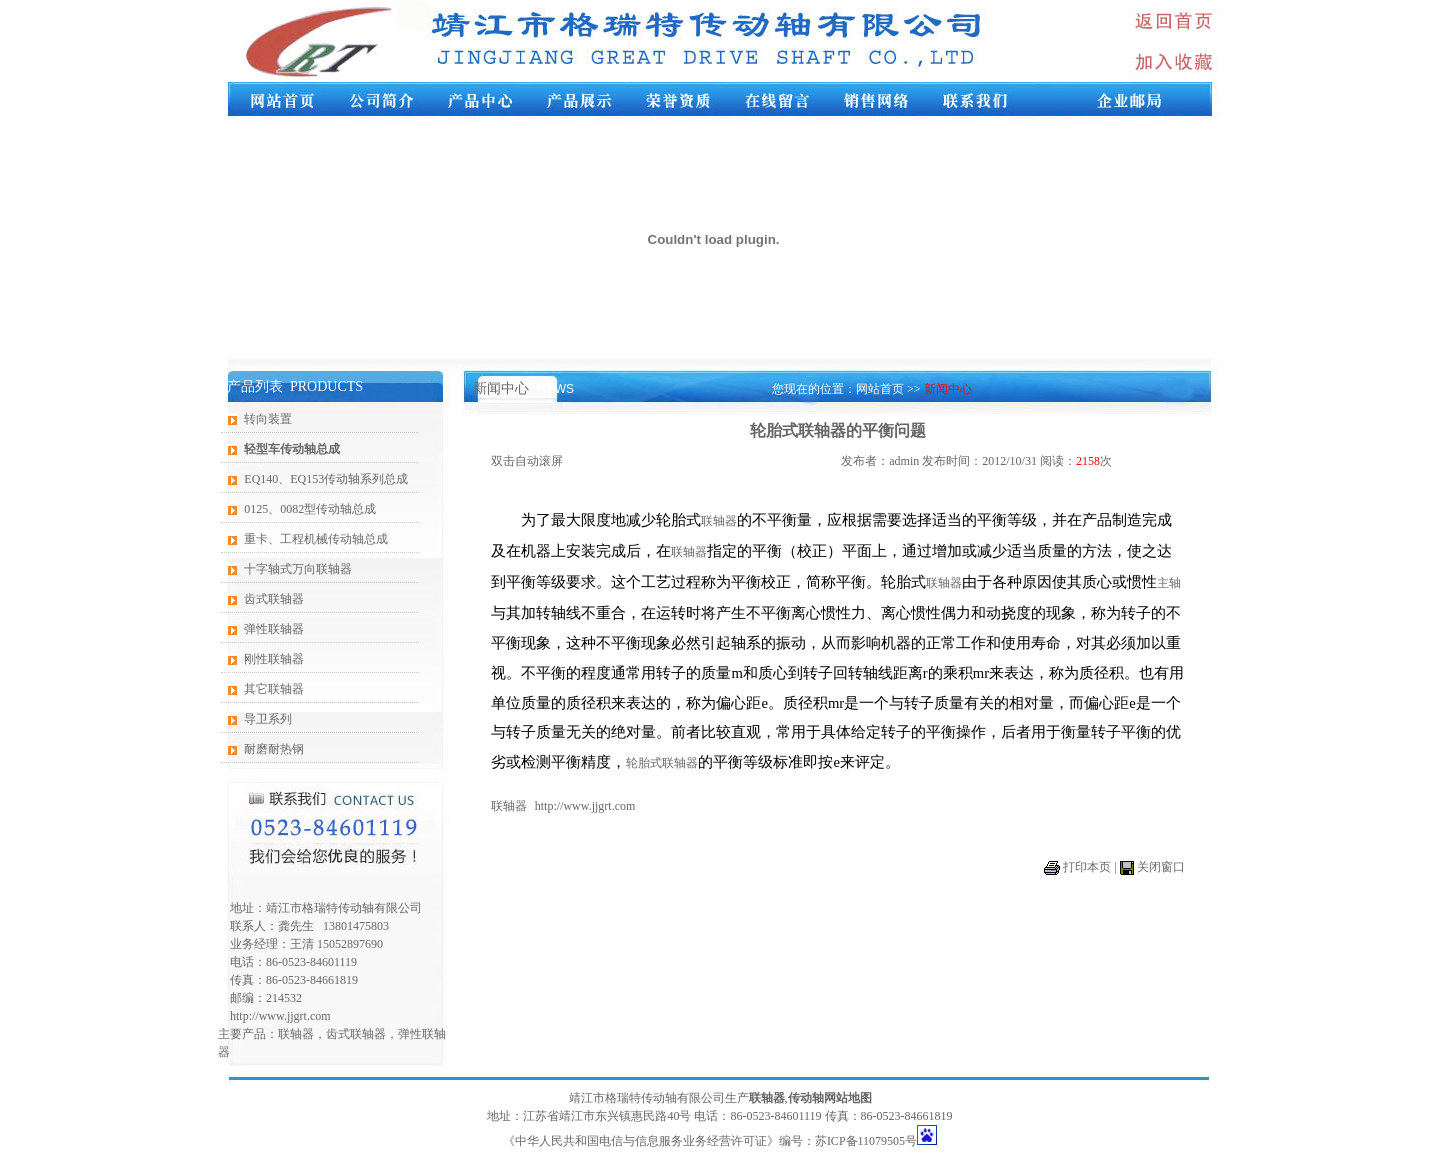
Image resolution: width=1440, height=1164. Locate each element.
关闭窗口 (1161, 867)
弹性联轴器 (274, 629)
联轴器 (296, 1034)
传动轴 (806, 1098)
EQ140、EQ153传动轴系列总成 (326, 479)
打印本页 (1087, 867)
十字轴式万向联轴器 (298, 569)
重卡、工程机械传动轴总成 (316, 539)
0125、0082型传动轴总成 (310, 509)
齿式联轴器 (274, 599)
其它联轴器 (274, 689)
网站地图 (848, 1098)
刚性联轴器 (274, 659)
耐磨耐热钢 (274, 749)
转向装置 (268, 419)
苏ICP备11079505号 (866, 1141)
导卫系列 (268, 719)
